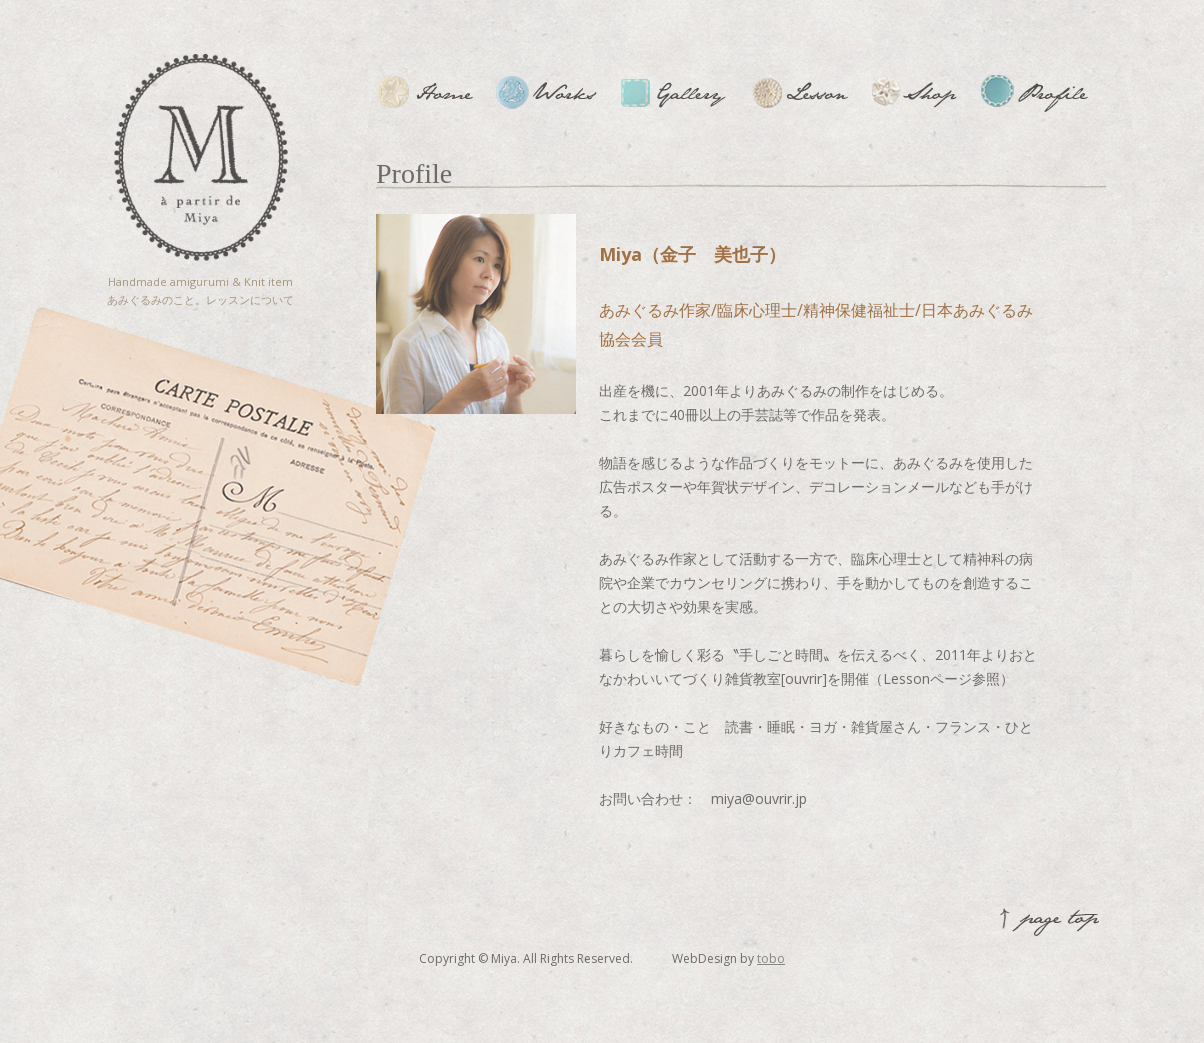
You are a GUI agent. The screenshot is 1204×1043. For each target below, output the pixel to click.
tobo (771, 958)
